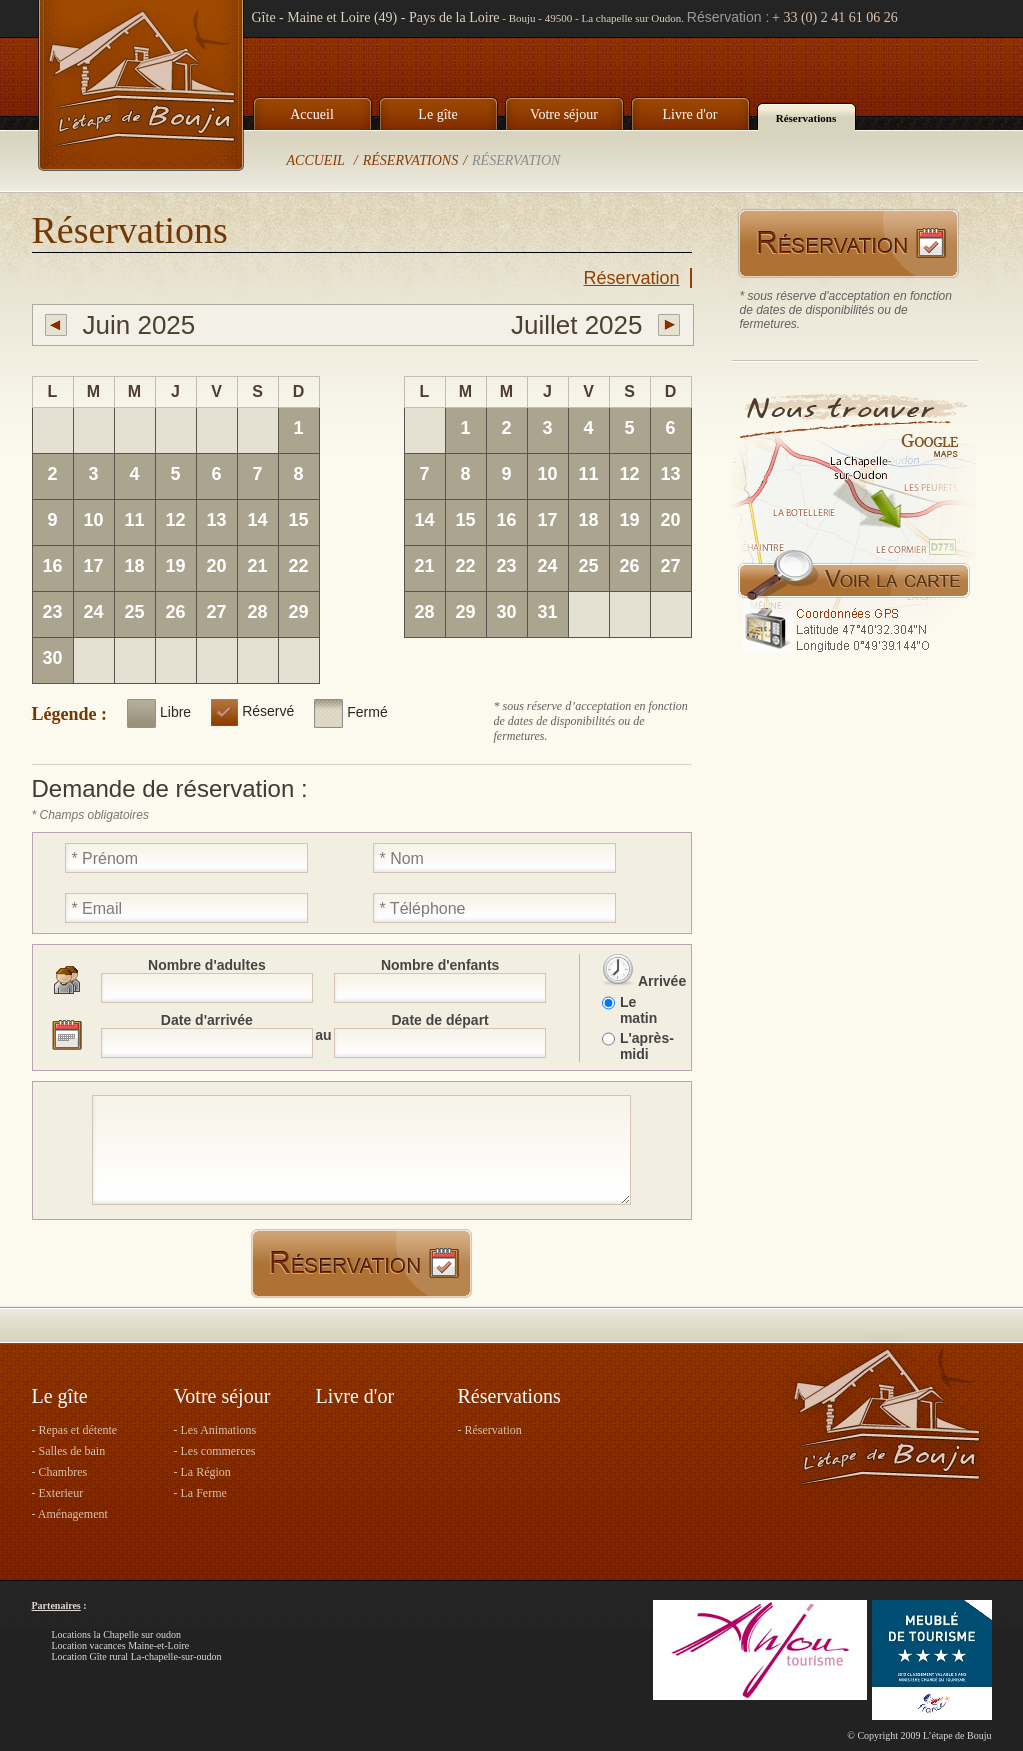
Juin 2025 (139, 325)
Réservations (806, 118)
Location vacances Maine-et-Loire (121, 1645)
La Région (206, 1472)
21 (257, 566)
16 (52, 566)
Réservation (516, 160)
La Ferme (204, 1493)
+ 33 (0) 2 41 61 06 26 (835, 17)
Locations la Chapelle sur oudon (116, 1634)
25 (134, 612)
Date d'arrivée (207, 1020)
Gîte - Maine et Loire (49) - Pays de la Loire (376, 17)
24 (93, 612)
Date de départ (440, 1020)
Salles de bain (72, 1451)
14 (257, 520)
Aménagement (73, 1514)
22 (298, 566)
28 (257, 612)
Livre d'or (689, 114)
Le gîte (437, 114)
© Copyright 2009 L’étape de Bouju (919, 1735)
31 (547, 612)
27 (216, 612)
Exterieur (61, 1493)
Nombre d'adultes (207, 965)
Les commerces (218, 1451)
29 (298, 612)
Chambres (63, 1472)
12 (175, 520)
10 (93, 520)
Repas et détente (78, 1430)
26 (175, 612)
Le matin (638, 1010)
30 (52, 658)
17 (93, 566)
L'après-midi (646, 1046)
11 (134, 520)
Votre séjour (564, 114)
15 (298, 520)
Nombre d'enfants (440, 965)
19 (175, 566)
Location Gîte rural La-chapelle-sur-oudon (137, 1656)
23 (52, 612)
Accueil (312, 114)
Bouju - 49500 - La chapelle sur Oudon (595, 18)
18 (134, 566)
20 (216, 566)
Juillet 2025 (577, 325)
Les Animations (219, 1430)
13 (216, 520)
